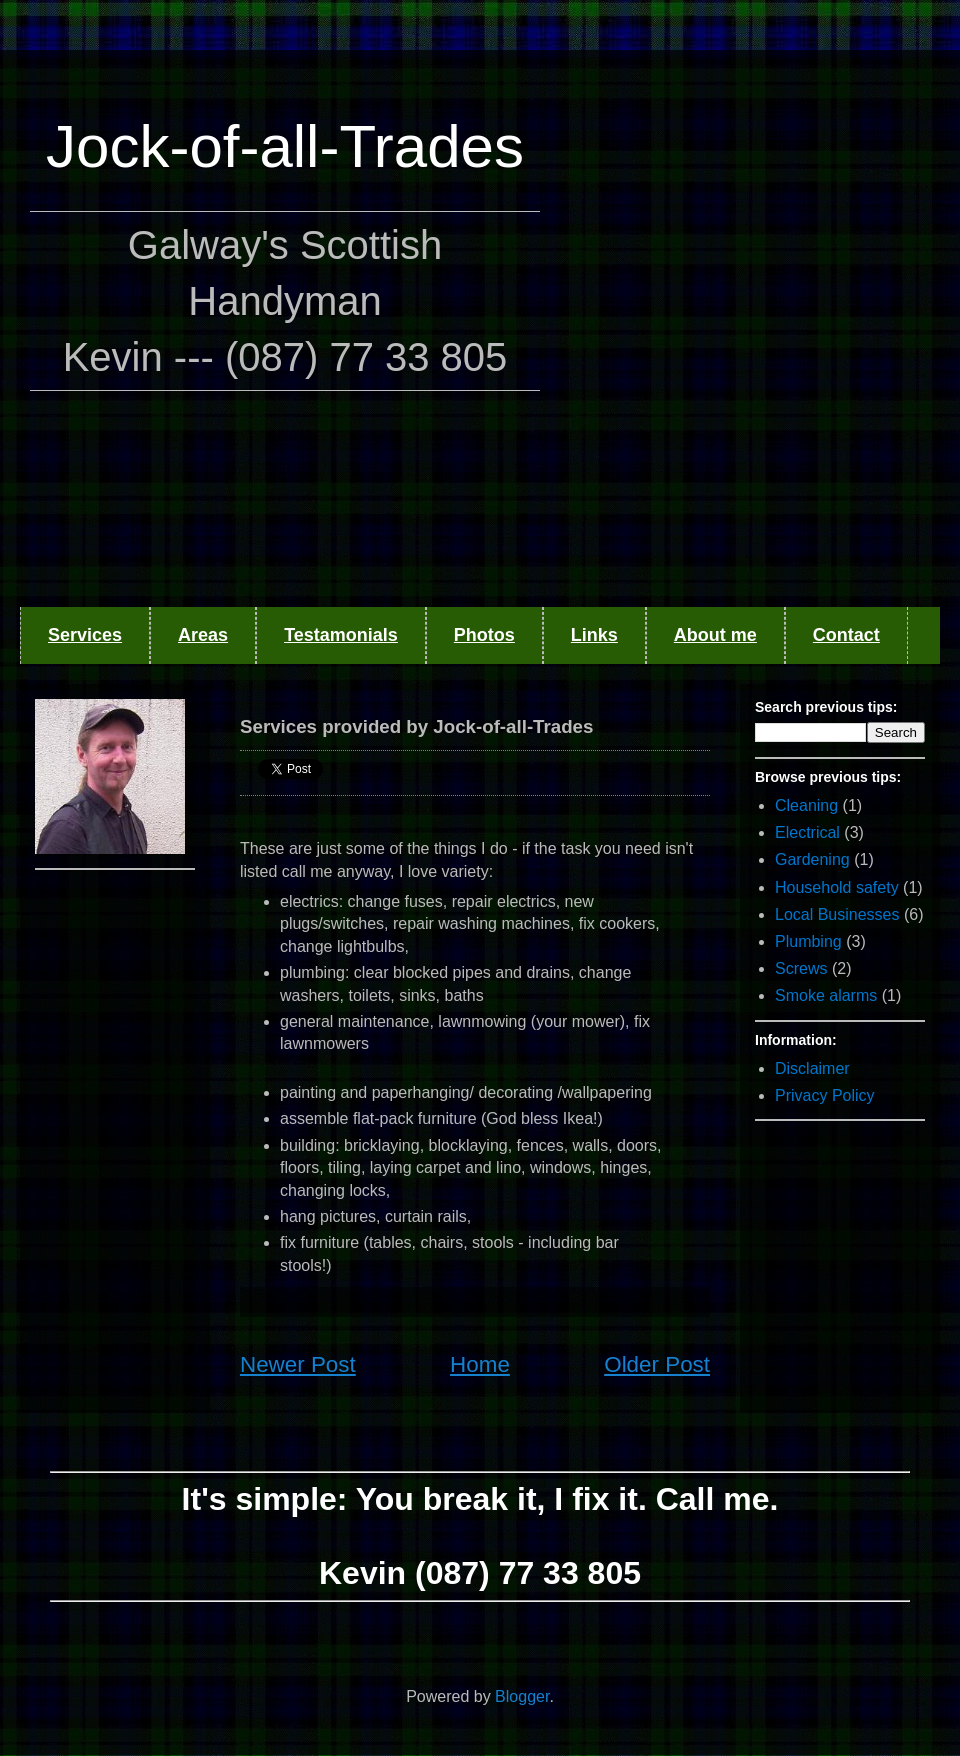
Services (85, 635)
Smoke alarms (826, 995)
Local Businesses (837, 914)
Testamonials (341, 635)
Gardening (812, 859)
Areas (203, 635)
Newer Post (298, 1364)
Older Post (657, 1364)
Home (480, 1364)
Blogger (522, 1696)
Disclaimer (812, 1068)
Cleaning (806, 805)
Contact (846, 635)
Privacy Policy (825, 1095)
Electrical (807, 832)
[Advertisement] (215, 315)
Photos (484, 635)
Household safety (837, 887)
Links (594, 635)
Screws (801, 968)
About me (715, 635)
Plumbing (808, 941)
